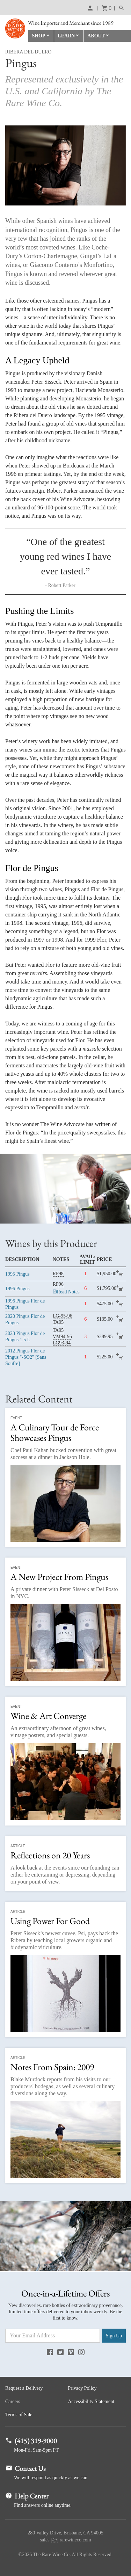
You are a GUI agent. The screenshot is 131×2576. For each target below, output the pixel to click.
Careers (12, 2401)
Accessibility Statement (91, 2401)
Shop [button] (38, 36)
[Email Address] (52, 2336)
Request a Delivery (24, 2388)
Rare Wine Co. (15, 28)
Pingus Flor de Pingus (25, 1304)
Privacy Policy (82, 2388)
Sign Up (114, 2335)
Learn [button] (66, 36)
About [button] (96, 36)
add (121, 1274)
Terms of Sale (18, 2414)
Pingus (17, 1274)
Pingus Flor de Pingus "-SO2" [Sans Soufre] (25, 1357)
